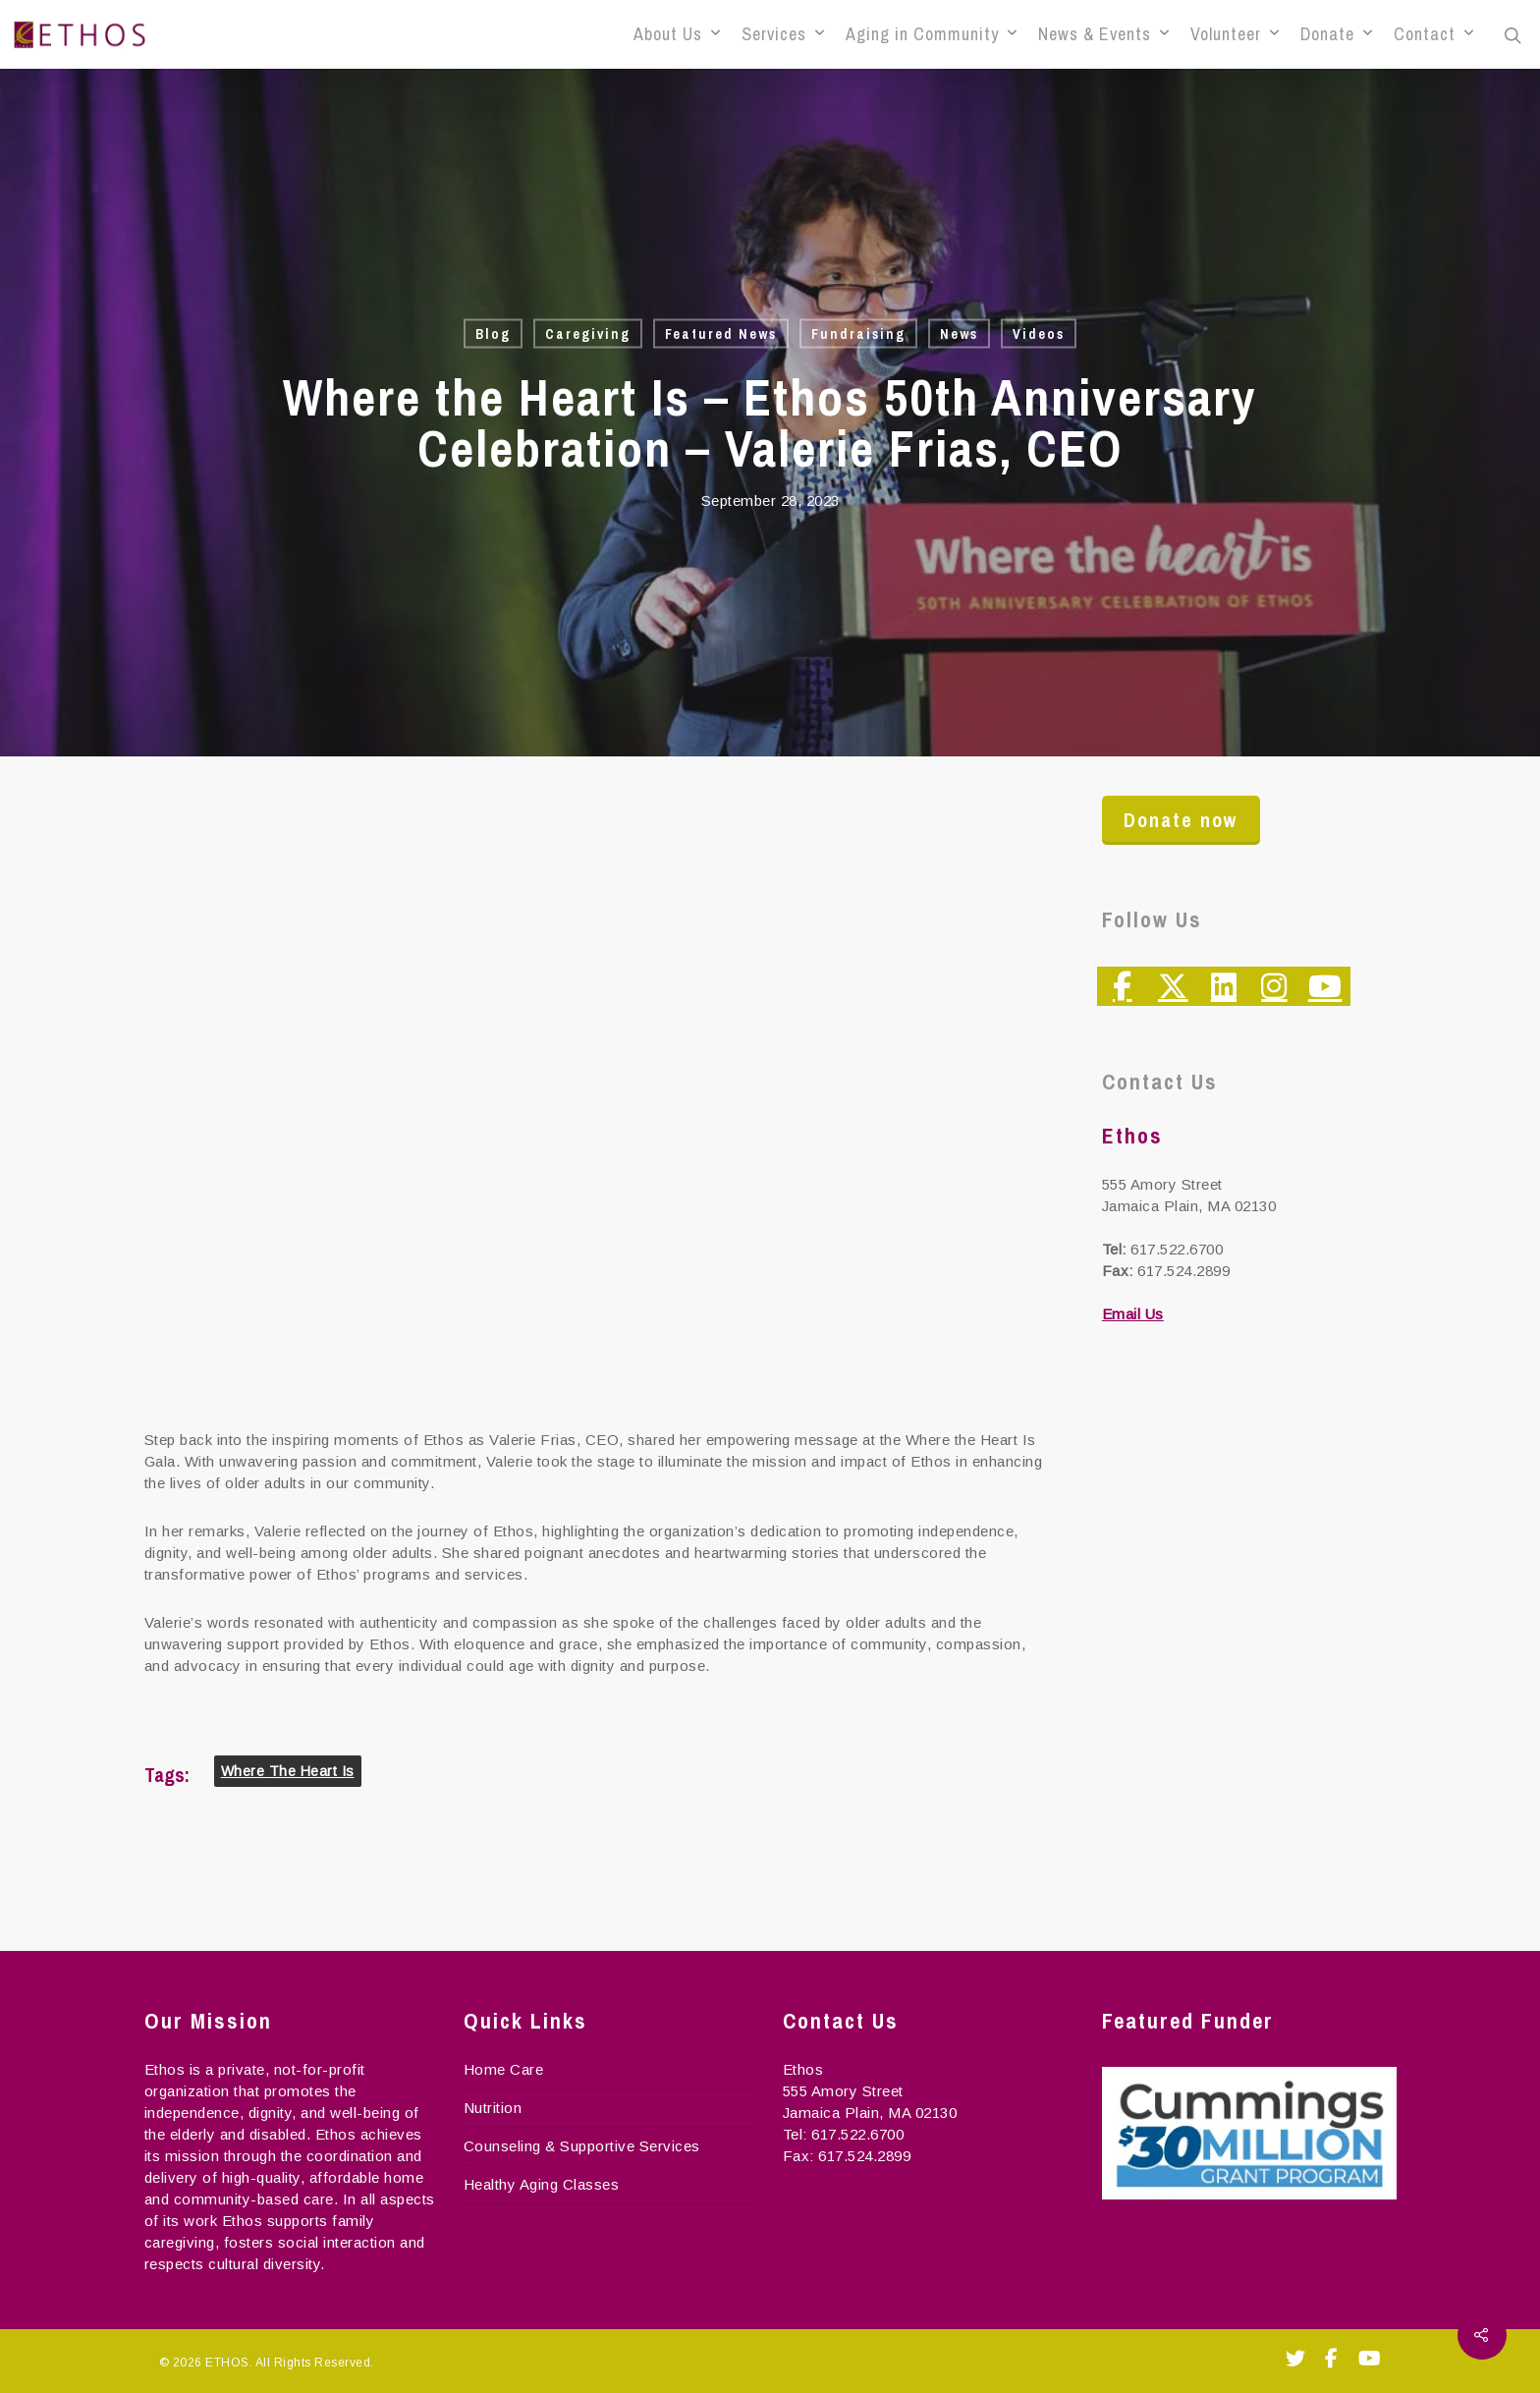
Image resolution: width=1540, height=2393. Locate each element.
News (959, 334)
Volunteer (1234, 34)
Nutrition (493, 2107)
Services (783, 34)
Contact (1433, 34)
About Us (676, 34)
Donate (1336, 34)
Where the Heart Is (288, 1771)
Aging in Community (931, 34)
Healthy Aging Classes (542, 2184)
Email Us (1133, 1314)
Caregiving (588, 334)
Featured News (721, 334)
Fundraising (858, 334)
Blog (493, 334)
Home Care (504, 2069)
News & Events (1103, 34)
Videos (1039, 334)
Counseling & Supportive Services (582, 2146)
